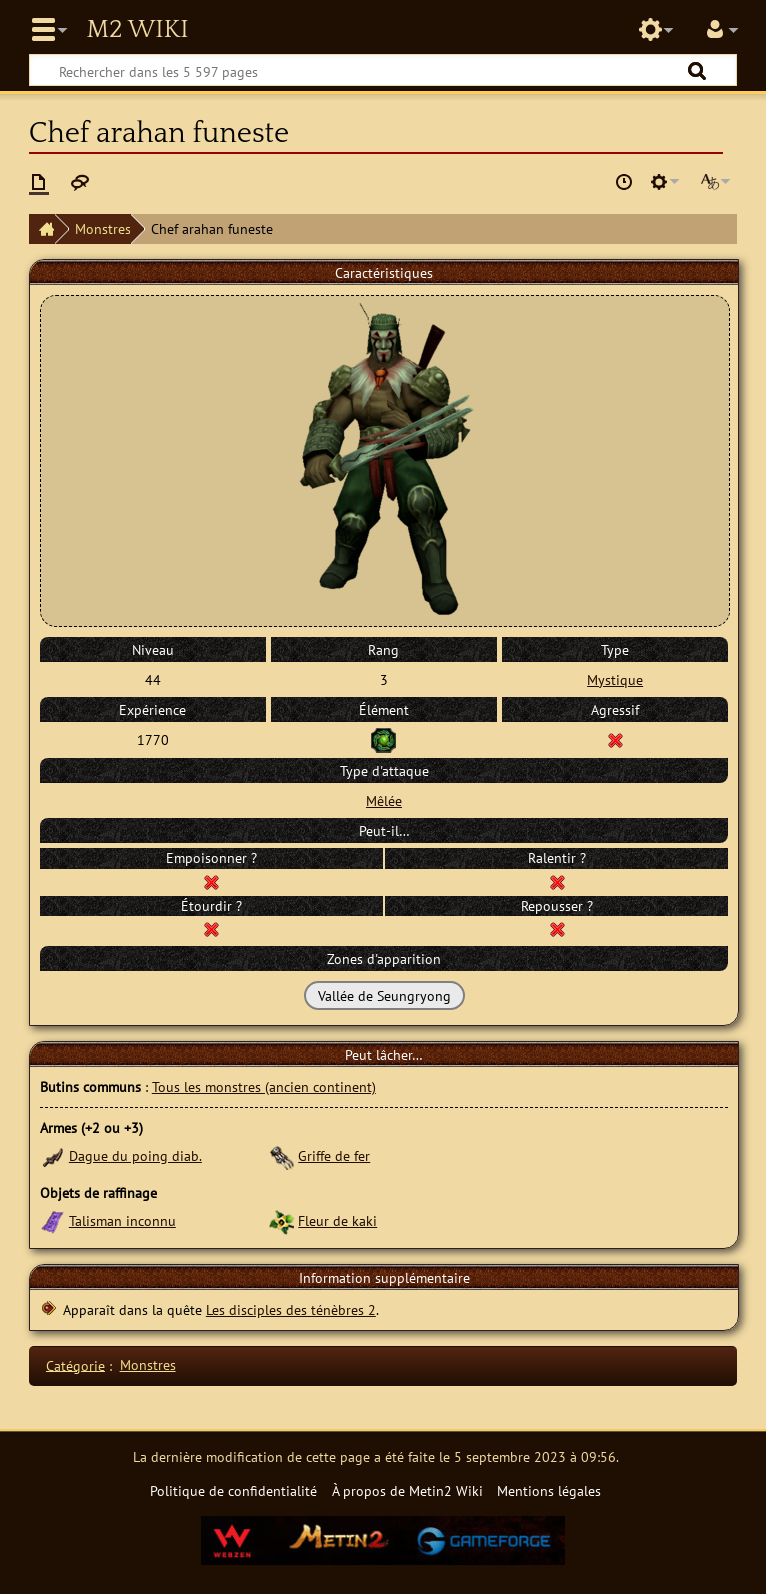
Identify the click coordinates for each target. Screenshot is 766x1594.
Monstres (103, 228)
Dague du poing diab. (135, 1155)
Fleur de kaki (337, 1220)
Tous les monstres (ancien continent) (264, 1086)
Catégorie (75, 1364)
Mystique (615, 679)
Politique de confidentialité (233, 1490)
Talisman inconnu (122, 1220)
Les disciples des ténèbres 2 (291, 1309)
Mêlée (384, 800)
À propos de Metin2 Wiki (407, 1490)
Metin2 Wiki (137, 30)
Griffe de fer (334, 1155)
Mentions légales (549, 1490)
